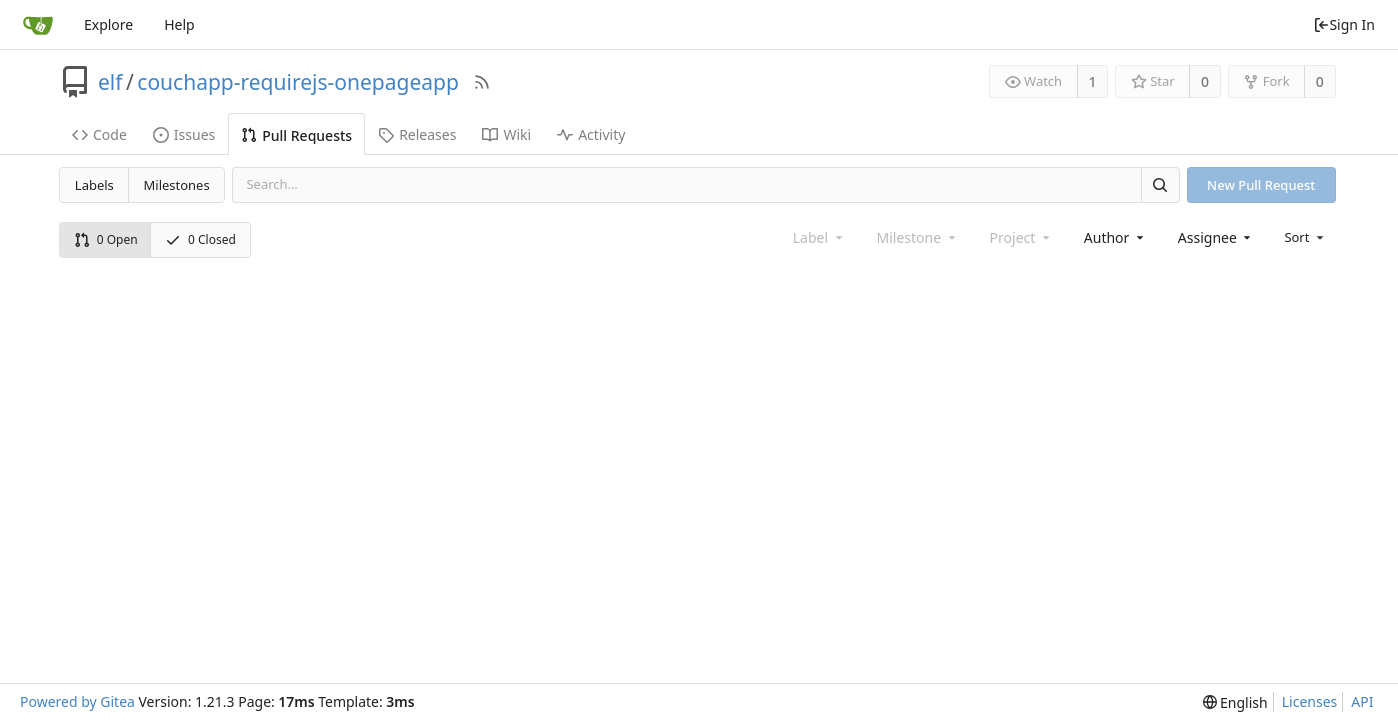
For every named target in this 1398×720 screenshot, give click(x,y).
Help (179, 24)
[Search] (1160, 184)
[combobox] (1115, 237)
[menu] (1305, 237)
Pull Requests (296, 135)
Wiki (506, 134)
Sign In (1344, 24)
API (1362, 701)
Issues (184, 134)
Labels (94, 185)
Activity (591, 134)
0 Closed (200, 239)
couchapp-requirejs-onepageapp (298, 82)
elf (110, 82)
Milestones (177, 185)
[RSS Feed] (482, 82)
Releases (417, 134)
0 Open (106, 239)
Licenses (1310, 701)
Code (99, 134)
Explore (108, 24)
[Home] (38, 25)
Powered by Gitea (77, 701)
